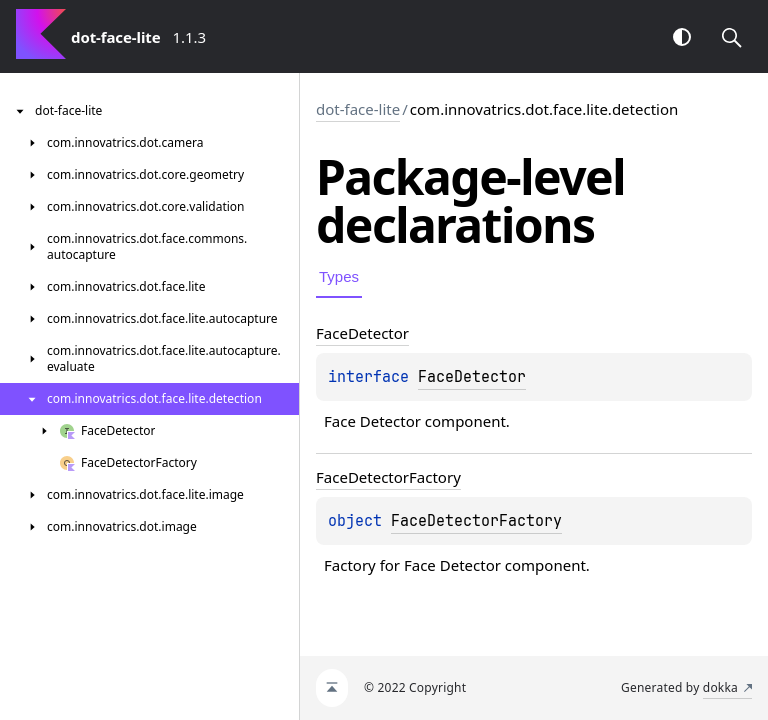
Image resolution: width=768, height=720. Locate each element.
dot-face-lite (358, 109)
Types (339, 276)
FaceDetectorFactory (476, 521)
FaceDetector (472, 377)
